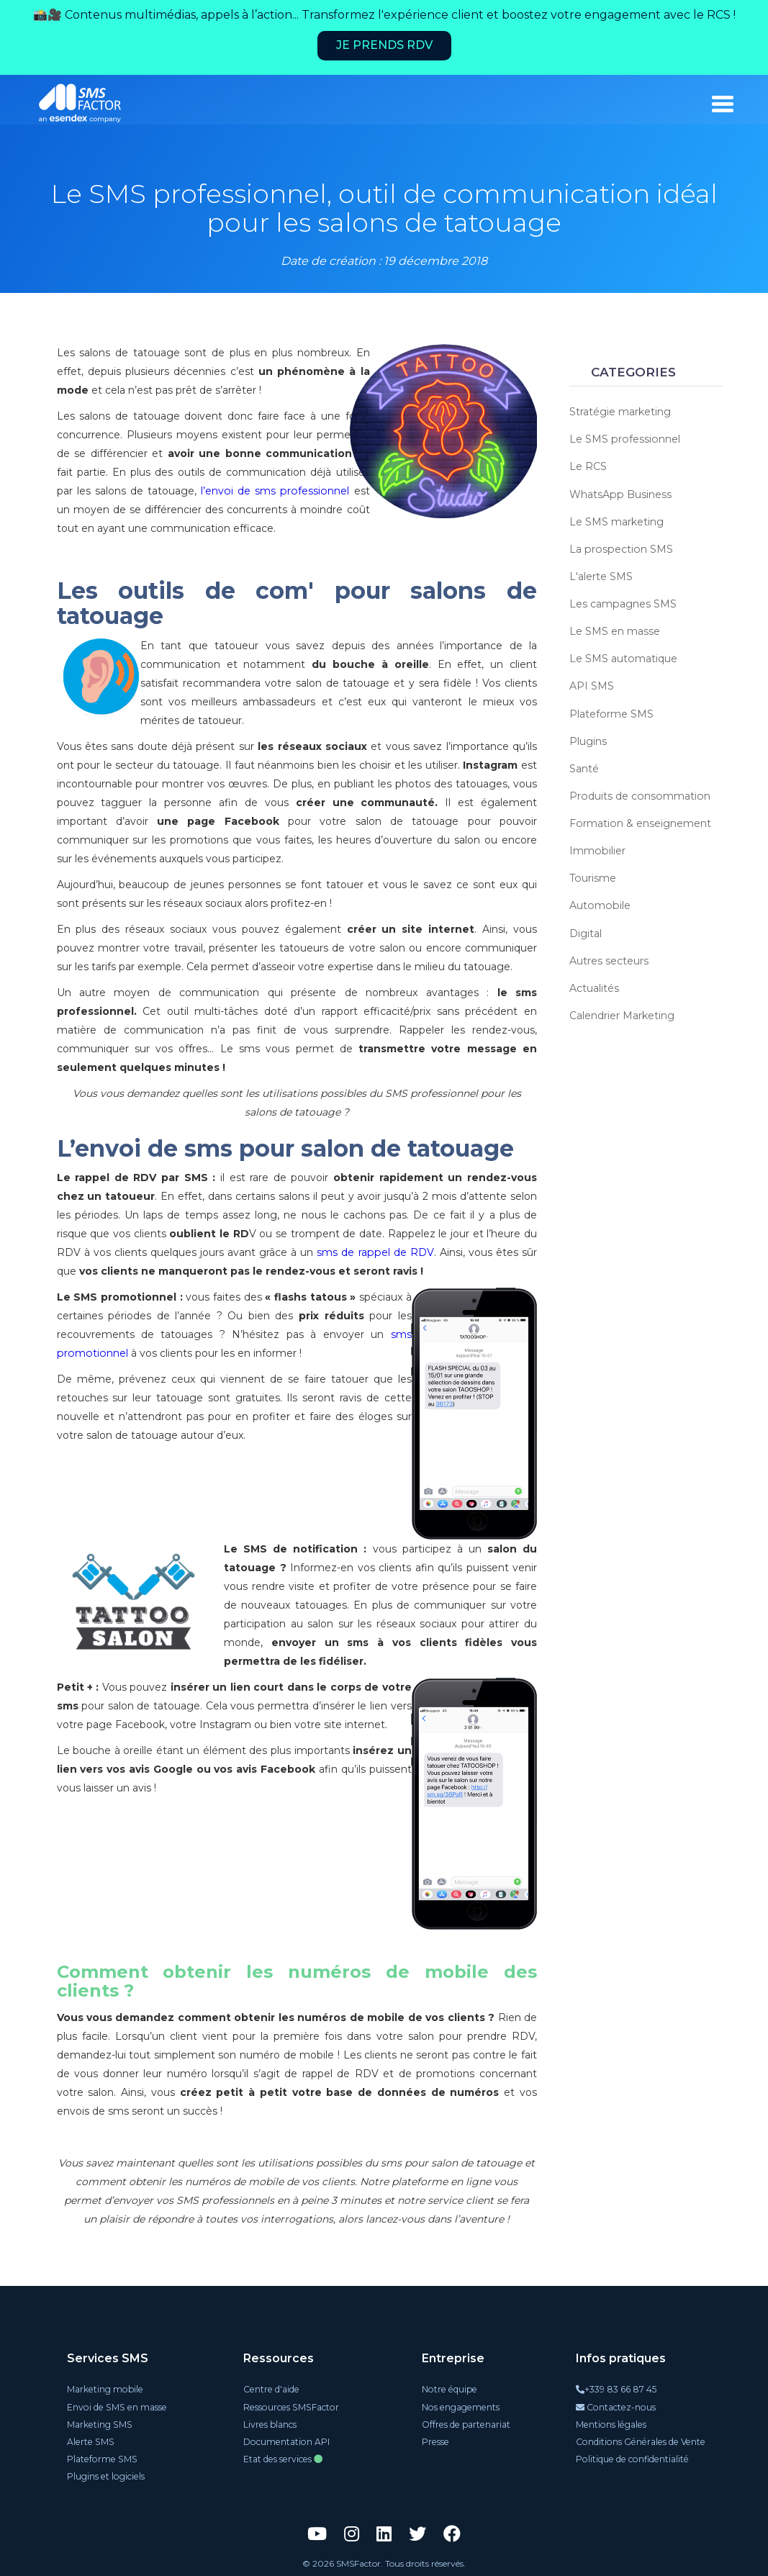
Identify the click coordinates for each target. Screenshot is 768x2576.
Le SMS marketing (616, 521)
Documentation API (287, 2441)
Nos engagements (460, 2406)
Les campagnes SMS (622, 603)
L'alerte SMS (601, 575)
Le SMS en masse (614, 630)
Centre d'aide (272, 2389)
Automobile (598, 904)
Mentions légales (612, 2423)
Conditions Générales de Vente (641, 2441)
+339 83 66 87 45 (618, 2389)
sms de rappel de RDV (375, 1252)
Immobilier (596, 849)
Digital (585, 931)
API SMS (591, 685)
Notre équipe (449, 2389)
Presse (435, 2441)
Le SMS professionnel (623, 439)
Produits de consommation (638, 794)
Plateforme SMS (611, 712)
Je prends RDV (384, 45)
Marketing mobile (106, 2389)
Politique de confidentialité (633, 2458)
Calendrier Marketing (621, 1013)
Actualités (594, 986)
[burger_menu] (723, 104)
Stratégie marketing (620, 411)
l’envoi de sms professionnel (264, 490)
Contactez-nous (617, 2406)
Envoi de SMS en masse (117, 2406)
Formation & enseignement (639, 821)
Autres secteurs (609, 958)
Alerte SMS (91, 2441)
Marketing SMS (100, 2423)
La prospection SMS (619, 548)
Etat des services (283, 2458)
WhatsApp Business (619, 493)
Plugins (588, 739)
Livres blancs (271, 2423)
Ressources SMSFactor (291, 2406)
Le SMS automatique (623, 657)
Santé (584, 767)
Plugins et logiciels (107, 2475)
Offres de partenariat (466, 2423)
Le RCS (588, 466)
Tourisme (592, 876)
